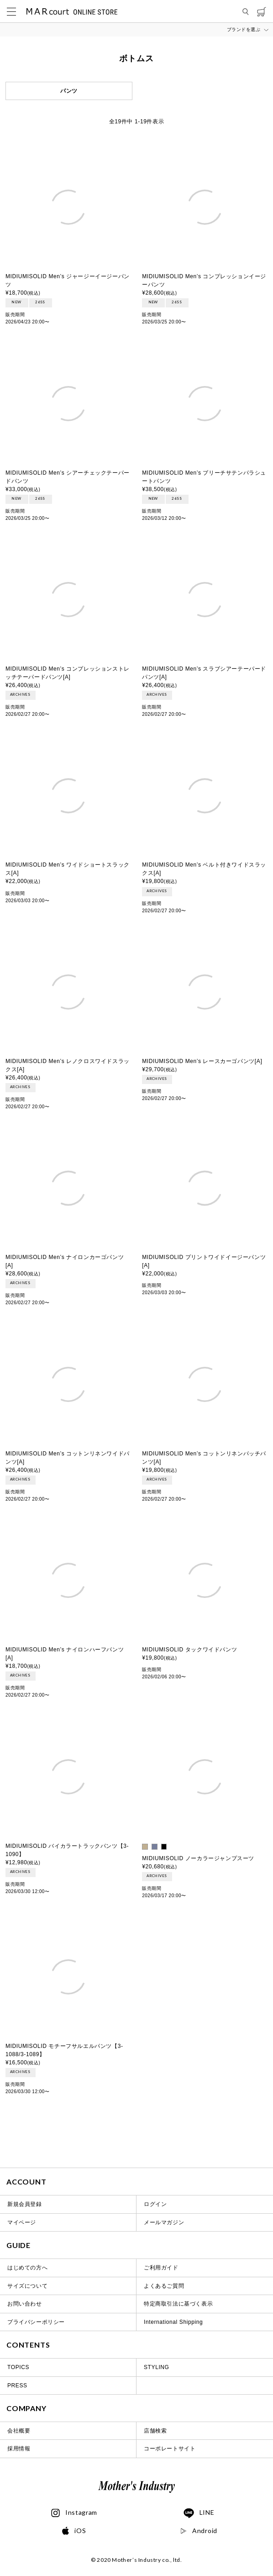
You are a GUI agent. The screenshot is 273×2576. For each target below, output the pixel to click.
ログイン (155, 2204)
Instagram (74, 2513)
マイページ (21, 2222)
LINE (199, 2513)
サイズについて (27, 2286)
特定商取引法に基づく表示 (178, 2304)
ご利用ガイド (161, 2267)
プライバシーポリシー (36, 2322)
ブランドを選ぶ (244, 29)
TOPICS (18, 2367)
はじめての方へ (27, 2267)
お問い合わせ (24, 2304)
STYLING (156, 2367)
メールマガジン (164, 2222)
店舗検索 (155, 2431)
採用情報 (18, 2448)
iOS (74, 2531)
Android (198, 2530)
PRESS (17, 2385)
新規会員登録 (24, 2204)
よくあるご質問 (164, 2286)
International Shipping (173, 2322)
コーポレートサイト (169, 2448)
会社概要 (18, 2431)
